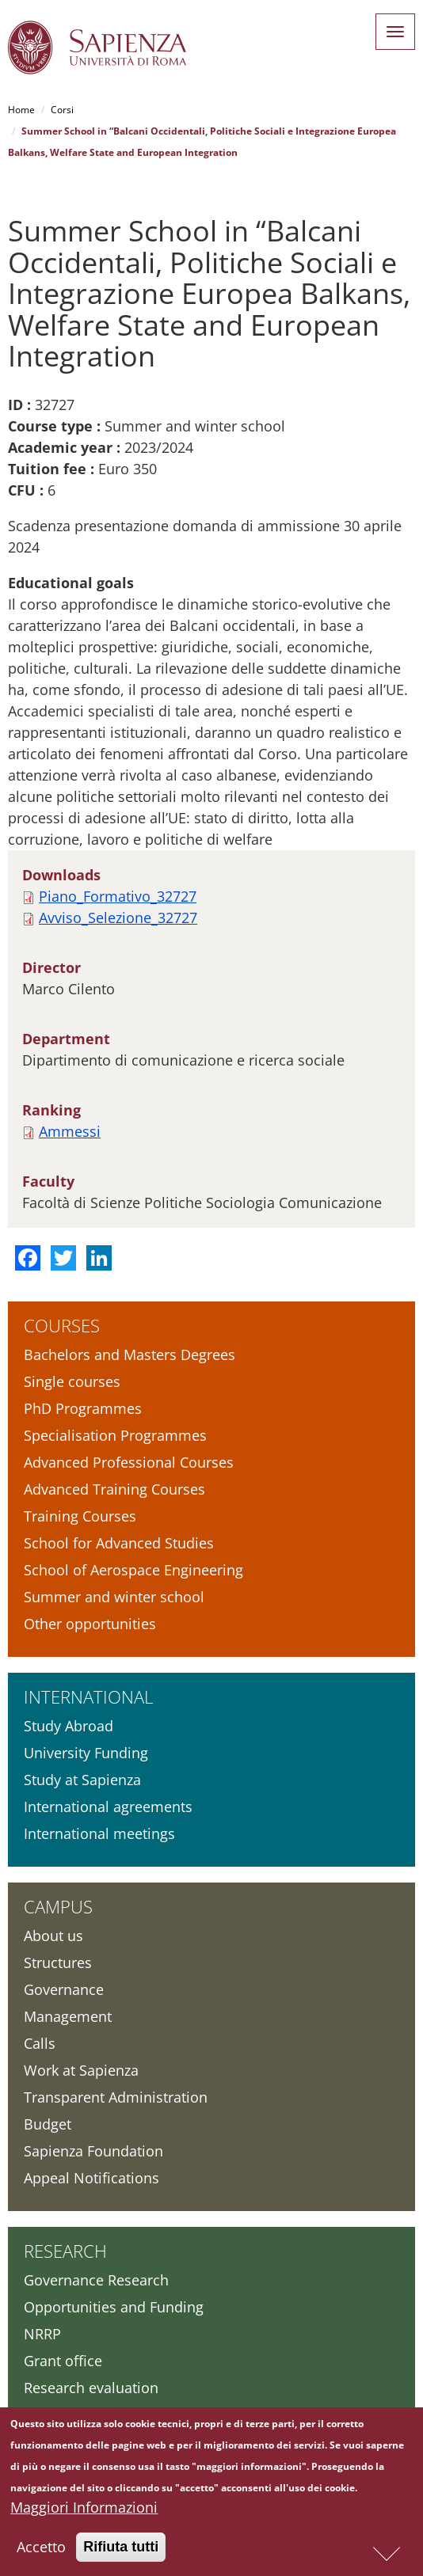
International (88, 1696)
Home (21, 109)
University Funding (86, 1752)
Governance (64, 1989)
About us (53, 1935)
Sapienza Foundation (93, 2150)
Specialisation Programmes (115, 1435)
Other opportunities (90, 1623)
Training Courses (80, 1515)
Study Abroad (68, 1725)
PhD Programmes (83, 1408)
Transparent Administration (116, 2097)
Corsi (62, 109)
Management (68, 2016)
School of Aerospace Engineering (133, 1569)
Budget (47, 2123)
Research (65, 2251)
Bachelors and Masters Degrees (129, 1354)
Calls (39, 2043)
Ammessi (70, 1131)
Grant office (63, 2360)
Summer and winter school (114, 1596)
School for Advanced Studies (119, 1542)
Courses (62, 1325)
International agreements (108, 1806)
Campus (58, 1906)
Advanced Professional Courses (129, 1462)
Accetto (41, 2549)
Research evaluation (91, 2387)
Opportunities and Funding (114, 2306)
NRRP (42, 2333)
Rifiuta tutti (120, 2549)
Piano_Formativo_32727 (117, 896)
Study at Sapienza (82, 1779)
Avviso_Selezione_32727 (118, 917)
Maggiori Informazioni (84, 2509)
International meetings (99, 1833)
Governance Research (96, 2279)
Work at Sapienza (81, 2070)
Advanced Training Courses (114, 1489)
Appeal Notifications (91, 2177)
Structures (58, 1962)
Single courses (72, 1381)
